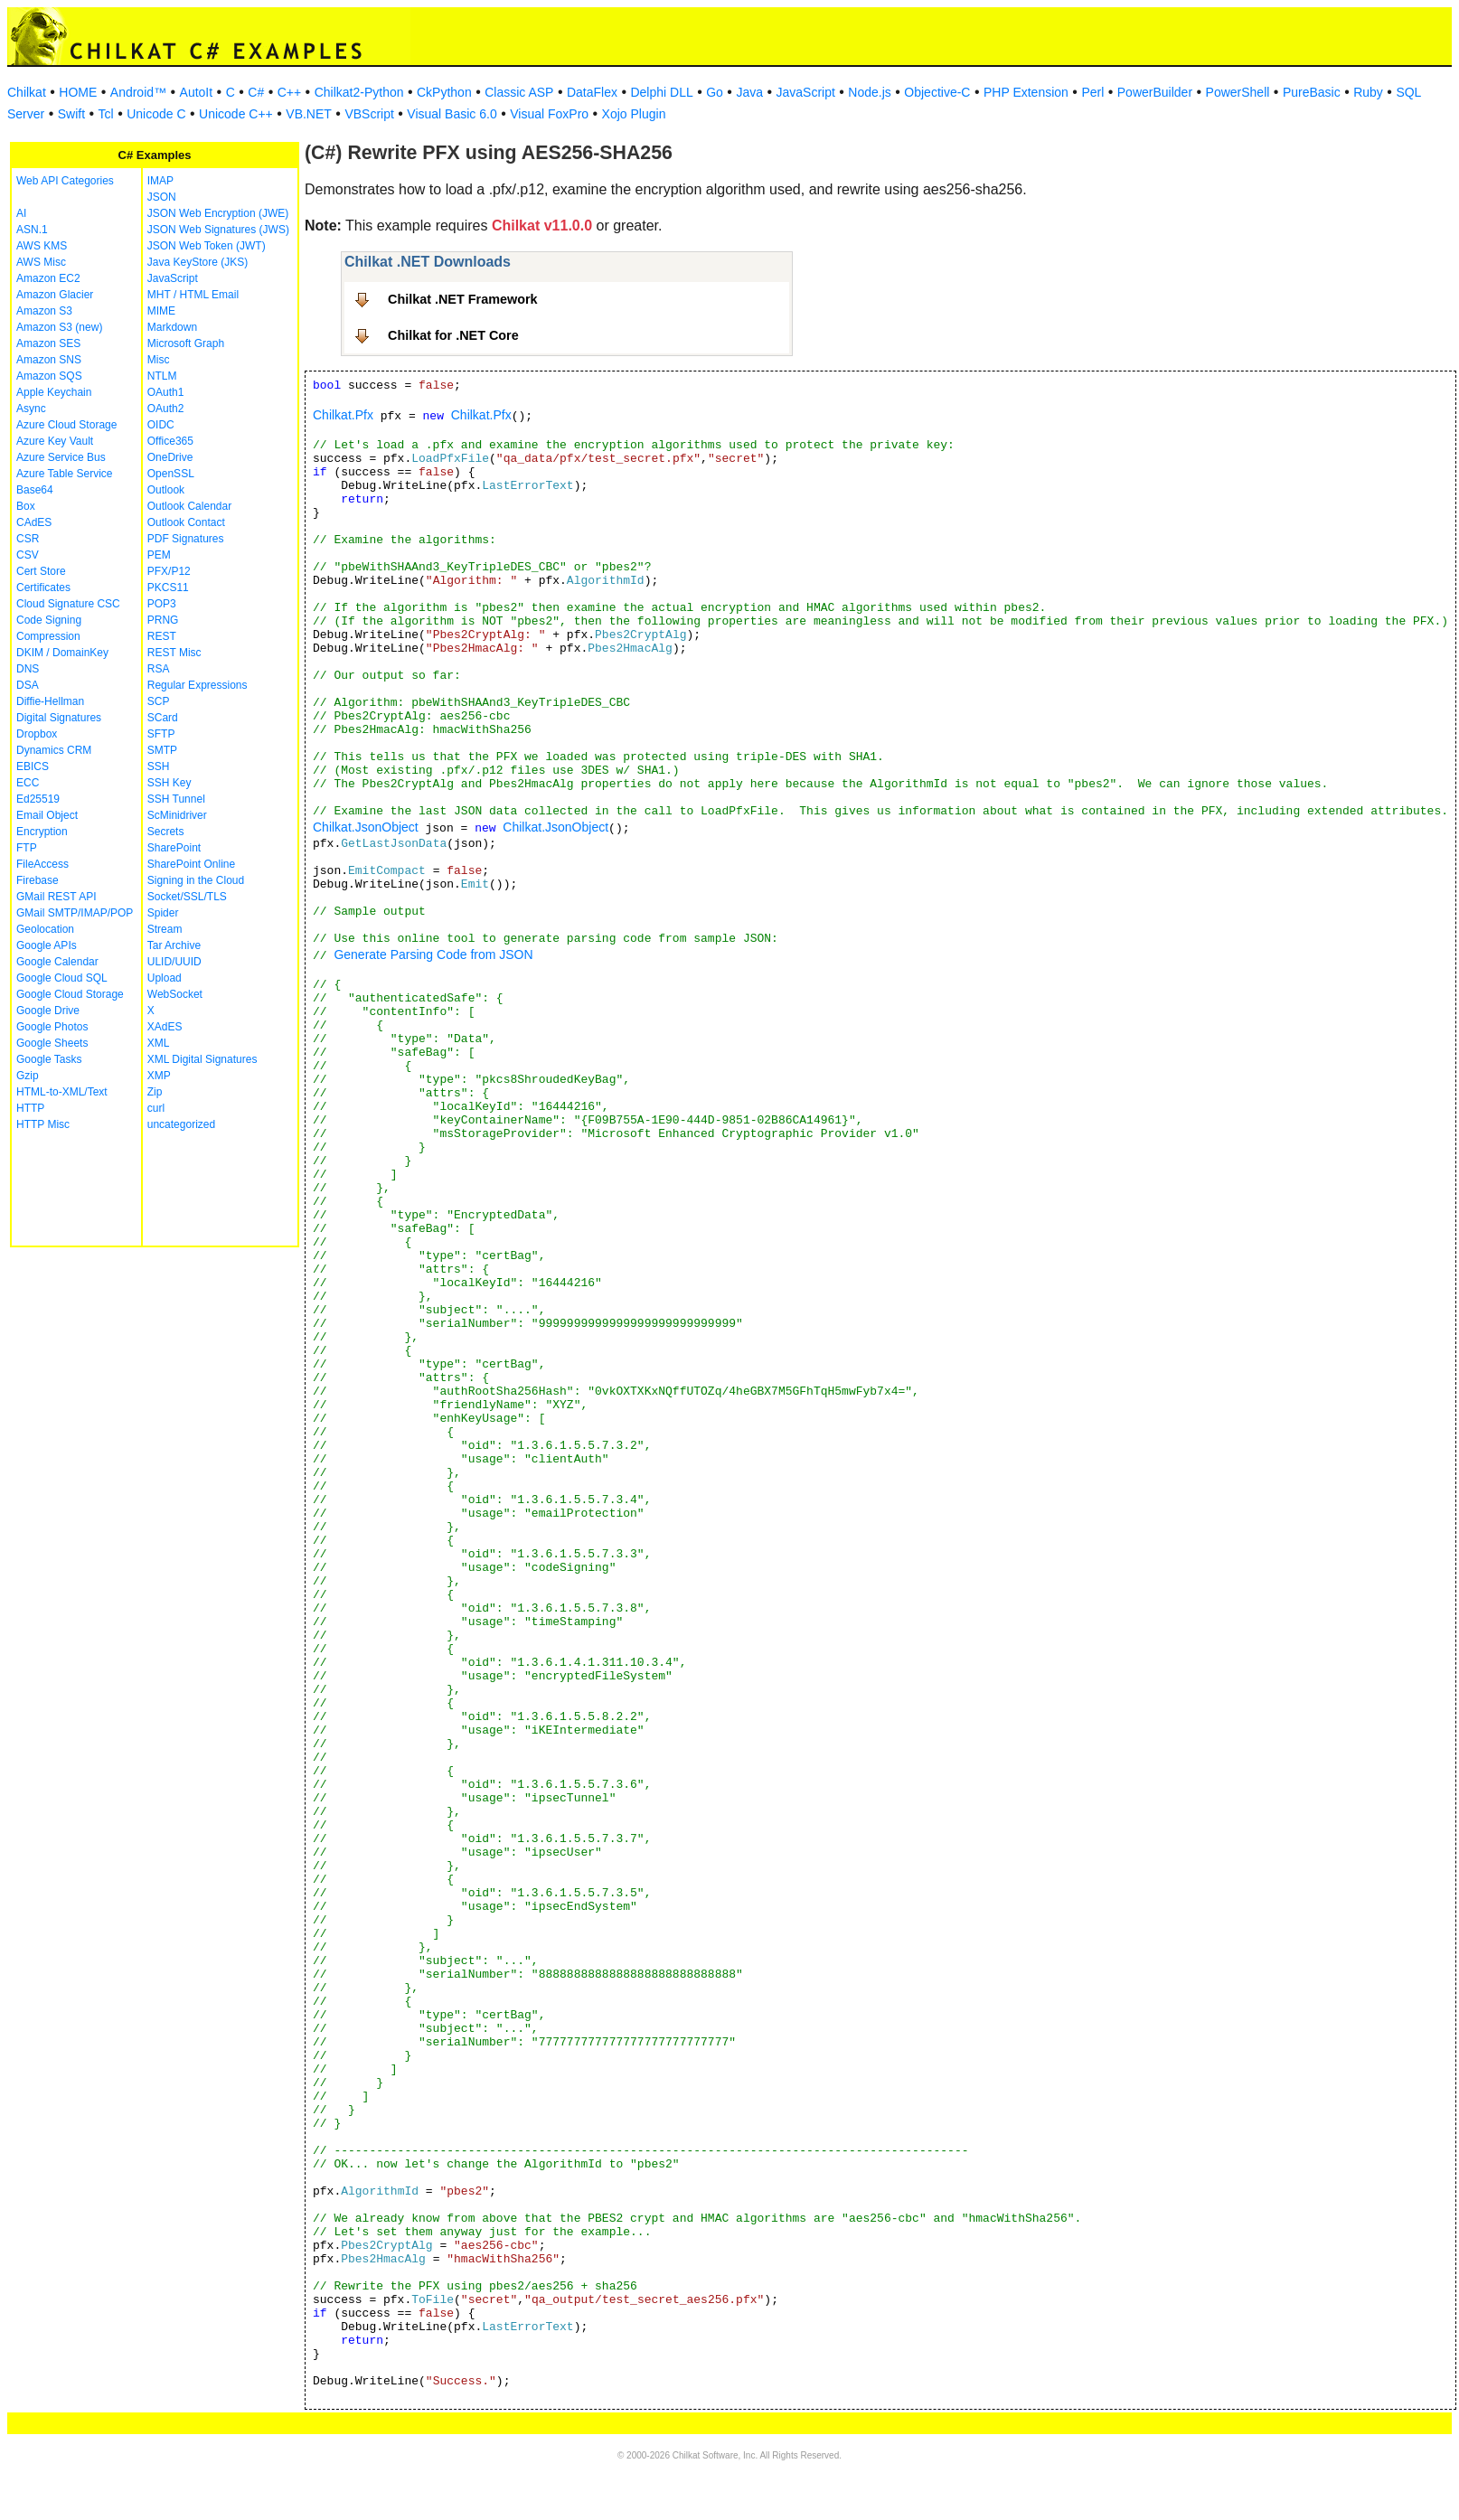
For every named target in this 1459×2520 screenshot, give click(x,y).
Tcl (106, 114)
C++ (289, 92)
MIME (161, 311)
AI (21, 213)
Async (31, 408)
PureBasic (1312, 92)
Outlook (165, 490)
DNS (27, 669)
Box (25, 506)
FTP (26, 848)
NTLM (162, 376)
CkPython (444, 92)
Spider (163, 913)
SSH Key (169, 782)
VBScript (368, 114)
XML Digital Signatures (202, 1059)
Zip (155, 1092)
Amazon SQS (49, 376)
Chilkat (26, 92)
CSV (27, 555)
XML (158, 1043)
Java (749, 92)
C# (256, 92)
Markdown (172, 327)
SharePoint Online (191, 864)
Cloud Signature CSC (68, 603)
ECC (27, 782)
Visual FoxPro (549, 114)
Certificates (43, 587)
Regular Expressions (197, 685)
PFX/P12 (169, 571)
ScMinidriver (177, 815)
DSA (27, 685)
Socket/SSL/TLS (187, 896)
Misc (158, 359)
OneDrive (170, 457)
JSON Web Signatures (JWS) (218, 229)
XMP (159, 1075)
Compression (48, 636)
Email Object (47, 815)
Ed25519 (38, 799)
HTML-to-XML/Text (62, 1092)
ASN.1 (32, 229)
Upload (164, 978)
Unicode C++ (236, 114)
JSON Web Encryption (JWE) (217, 213)
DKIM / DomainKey (62, 652)
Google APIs (46, 945)
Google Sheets (52, 1043)
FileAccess (42, 864)
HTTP (30, 1108)
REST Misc (174, 652)
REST (161, 636)
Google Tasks (49, 1059)
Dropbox (36, 734)
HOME (78, 92)
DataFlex (592, 92)
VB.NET (309, 114)
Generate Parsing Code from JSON (433, 954)
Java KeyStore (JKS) (197, 262)
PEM (159, 555)
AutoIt (196, 92)
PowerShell (1238, 92)
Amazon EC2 (48, 278)
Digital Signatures (58, 717)
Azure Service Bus (61, 457)
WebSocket (174, 994)
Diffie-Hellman (50, 701)
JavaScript (806, 92)
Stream (165, 929)
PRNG (163, 620)
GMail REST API (56, 896)
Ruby (1368, 92)
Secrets (165, 831)
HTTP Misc (43, 1124)
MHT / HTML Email (193, 294)
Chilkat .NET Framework (463, 299)
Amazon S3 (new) (59, 327)
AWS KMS (41, 246)
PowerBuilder (1154, 92)
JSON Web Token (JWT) (206, 246)
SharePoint (174, 848)
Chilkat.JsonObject (366, 827)
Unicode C (156, 114)
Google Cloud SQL (62, 978)
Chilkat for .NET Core (453, 335)
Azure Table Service (64, 473)
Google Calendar (57, 961)
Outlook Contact (186, 522)
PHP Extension (1026, 92)
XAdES (165, 1026)
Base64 (34, 490)
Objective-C (937, 92)
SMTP (162, 750)
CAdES (34, 522)
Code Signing (48, 620)
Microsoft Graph (185, 343)
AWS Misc (41, 262)
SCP (158, 701)
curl (156, 1108)
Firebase (37, 880)
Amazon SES (48, 343)
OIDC (160, 424)
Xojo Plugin (634, 114)
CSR (27, 538)
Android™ (138, 92)
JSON (161, 197)
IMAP (160, 180)
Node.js (869, 92)
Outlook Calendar (189, 506)
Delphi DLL (661, 92)
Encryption (42, 831)
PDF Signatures (185, 538)
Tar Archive (174, 945)
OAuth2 (165, 408)
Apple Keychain (53, 392)
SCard (162, 717)
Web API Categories (65, 180)
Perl (1092, 92)
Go (714, 92)
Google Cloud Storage (70, 994)
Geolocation (45, 929)
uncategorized (181, 1124)
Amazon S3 (44, 311)
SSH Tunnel (176, 799)
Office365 (170, 441)
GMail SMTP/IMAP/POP (74, 913)
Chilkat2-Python (359, 92)
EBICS (32, 766)
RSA (158, 669)
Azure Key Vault (54, 441)
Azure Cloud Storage (66, 424)
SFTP (161, 734)
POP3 (161, 603)
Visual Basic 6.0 (451, 114)
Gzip (27, 1075)
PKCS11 (168, 587)
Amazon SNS (48, 359)
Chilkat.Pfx (343, 415)
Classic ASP (519, 92)
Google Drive (48, 1010)
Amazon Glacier (54, 294)
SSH (158, 766)
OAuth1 (165, 392)
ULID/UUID (174, 961)
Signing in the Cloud (195, 880)
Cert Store (41, 571)
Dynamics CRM (53, 750)
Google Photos (52, 1026)
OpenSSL (170, 473)
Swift (71, 114)
